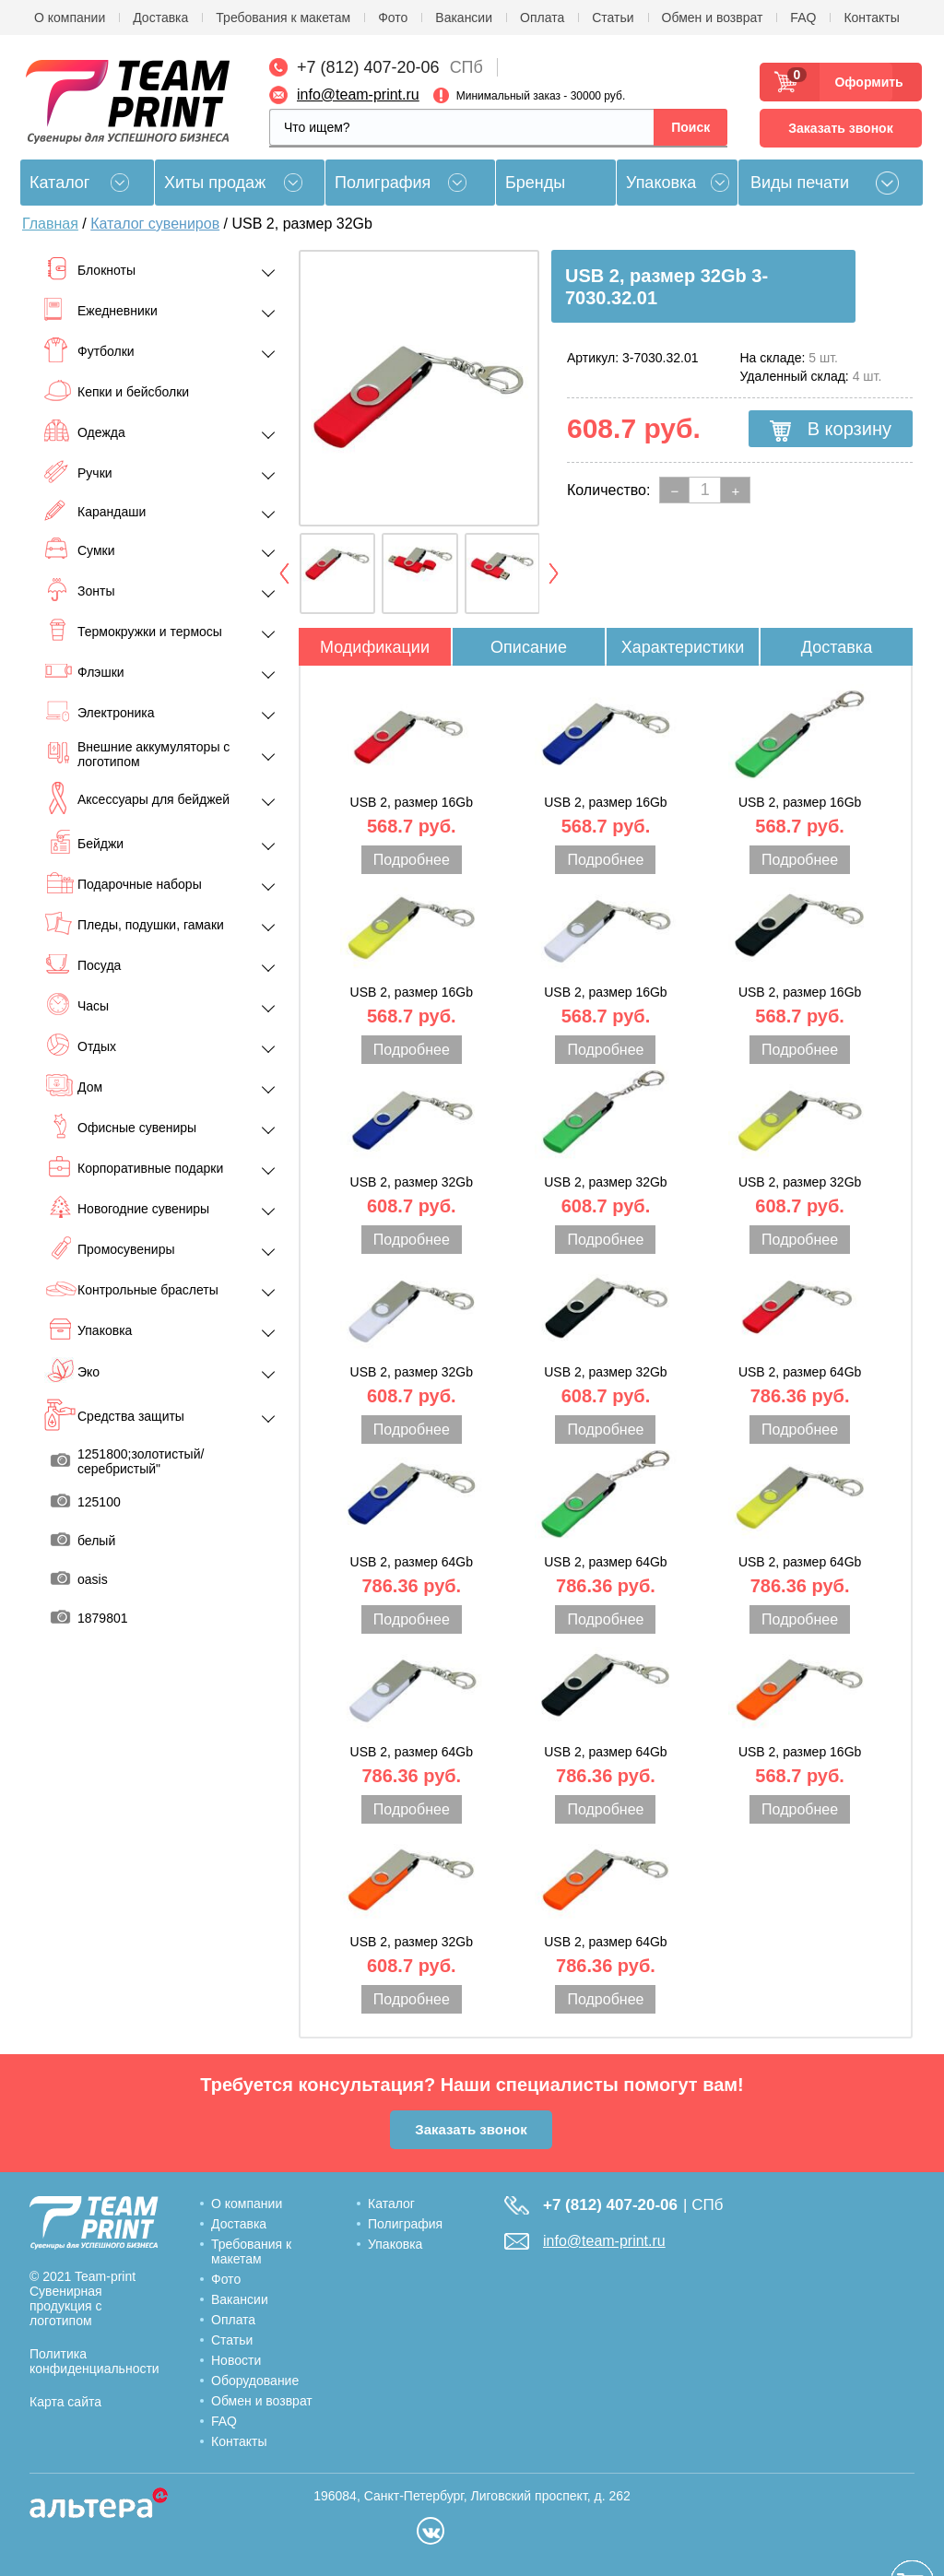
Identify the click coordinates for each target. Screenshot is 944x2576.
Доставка (160, 17)
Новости (236, 2360)
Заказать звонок (840, 128)
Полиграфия (383, 182)
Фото (392, 17)
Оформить (863, 82)
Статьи (612, 17)
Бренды (535, 182)
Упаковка (661, 182)
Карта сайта (65, 2401)
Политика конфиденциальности (94, 2361)
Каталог (391, 2203)
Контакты (871, 17)
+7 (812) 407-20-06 (368, 67)
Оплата (542, 17)
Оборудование (255, 2380)
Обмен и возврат (712, 17)
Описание (528, 647)
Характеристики (682, 647)
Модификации (375, 647)
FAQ (803, 17)
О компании (69, 17)
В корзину (830, 430)
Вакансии (463, 17)
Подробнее (411, 860)
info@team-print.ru (358, 94)
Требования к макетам (283, 17)
